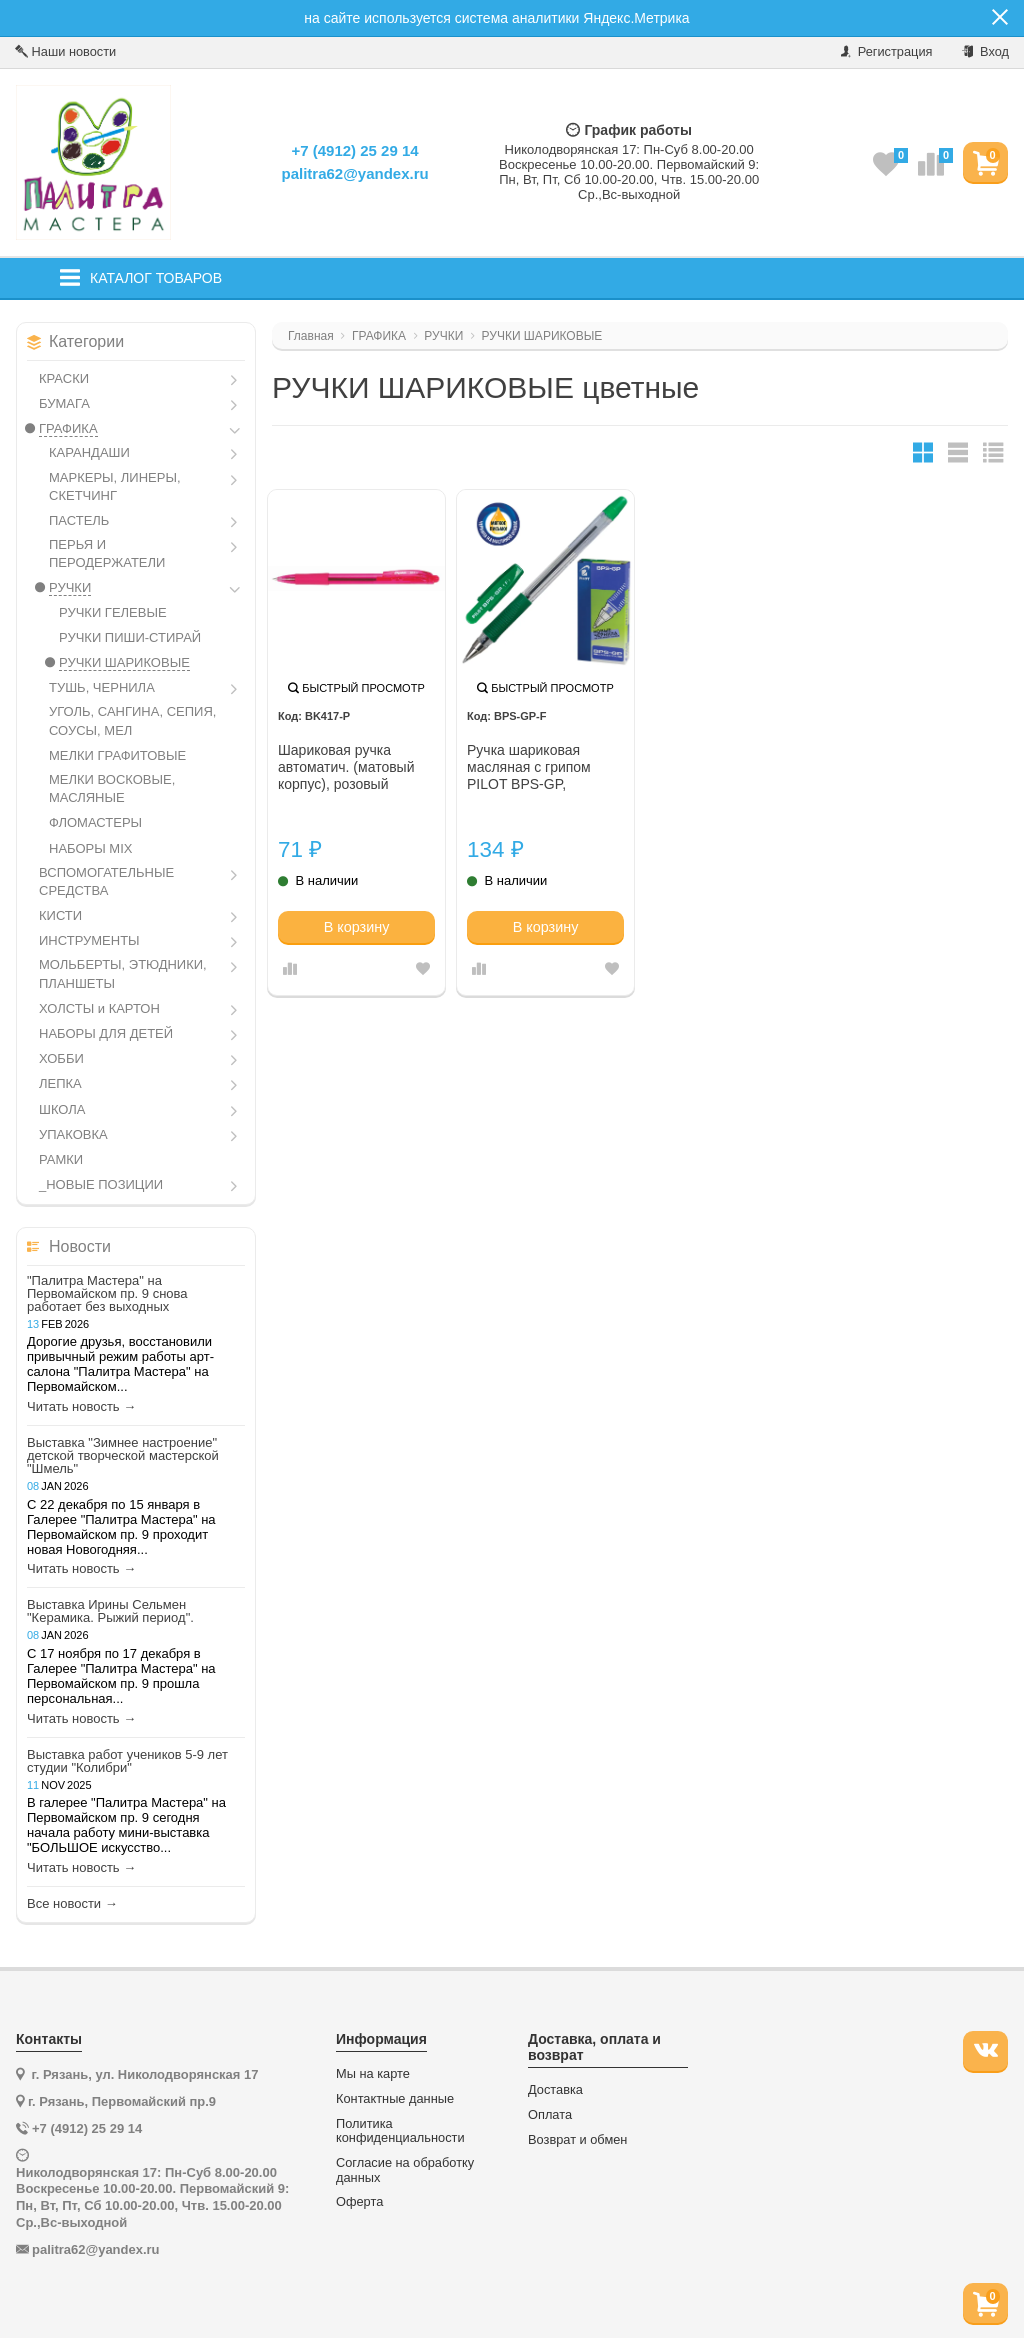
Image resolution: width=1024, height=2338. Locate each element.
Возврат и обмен (577, 2140)
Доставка (555, 2090)
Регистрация (886, 51)
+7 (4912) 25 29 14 (354, 150)
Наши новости (65, 51)
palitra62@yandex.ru (354, 173)
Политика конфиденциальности (400, 2131)
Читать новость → (81, 1407)
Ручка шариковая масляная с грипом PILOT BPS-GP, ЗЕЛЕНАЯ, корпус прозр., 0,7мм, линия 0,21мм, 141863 (534, 768)
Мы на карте (373, 2074)
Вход (985, 51)
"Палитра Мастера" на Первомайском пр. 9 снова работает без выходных (107, 1293)
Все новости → (72, 1904)
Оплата (550, 2115)
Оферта (359, 2202)
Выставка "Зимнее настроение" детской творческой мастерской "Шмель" (123, 1455)
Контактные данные (395, 2099)
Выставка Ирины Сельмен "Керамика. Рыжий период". (110, 1611)
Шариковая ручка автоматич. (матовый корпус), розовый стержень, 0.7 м (346, 768)
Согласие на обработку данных (405, 2170)
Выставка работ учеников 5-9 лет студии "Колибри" (127, 1761)
